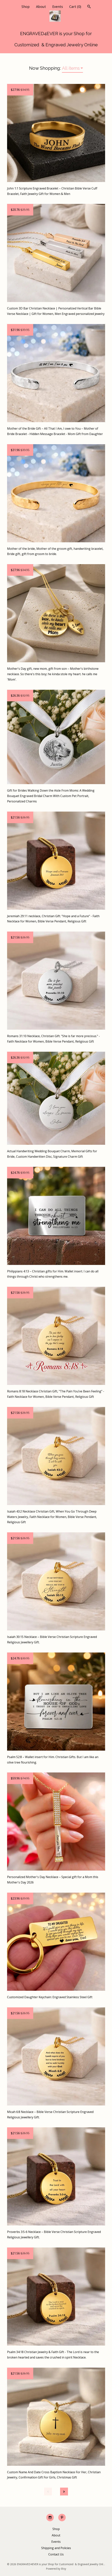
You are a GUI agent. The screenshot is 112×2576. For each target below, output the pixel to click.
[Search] (89, 7)
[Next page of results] (64, 2491)
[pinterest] (62, 2517)
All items (71, 68)
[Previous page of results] (48, 2491)
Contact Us (56, 2554)
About (41, 6)
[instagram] (50, 2517)
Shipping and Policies (56, 2548)
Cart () (75, 6)
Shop (25, 6)
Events (57, 6)
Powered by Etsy (56, 2568)
